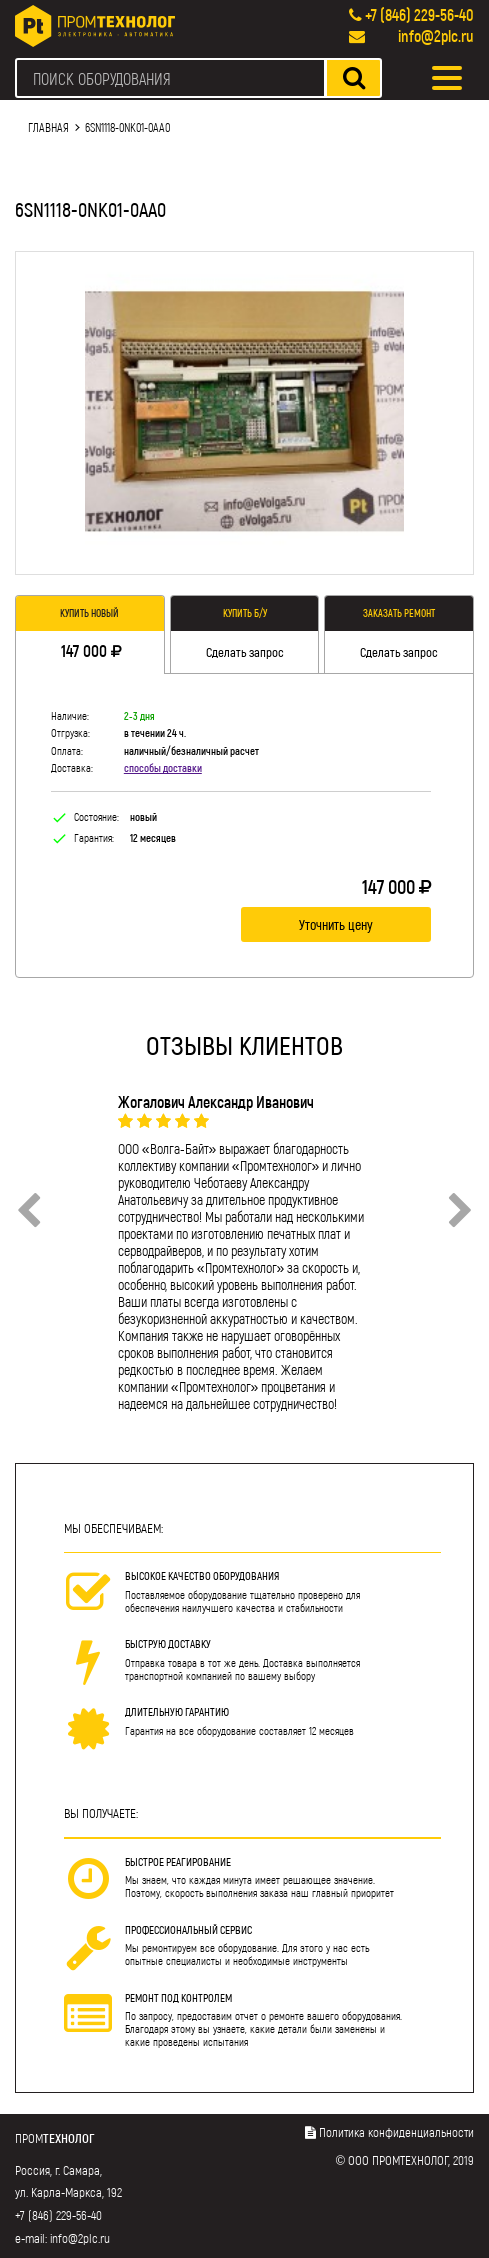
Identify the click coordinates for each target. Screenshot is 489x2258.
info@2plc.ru (436, 35)
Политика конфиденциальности (396, 2132)
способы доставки (163, 767)
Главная (48, 127)
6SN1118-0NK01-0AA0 (127, 127)
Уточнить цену (336, 924)
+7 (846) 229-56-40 (419, 14)
